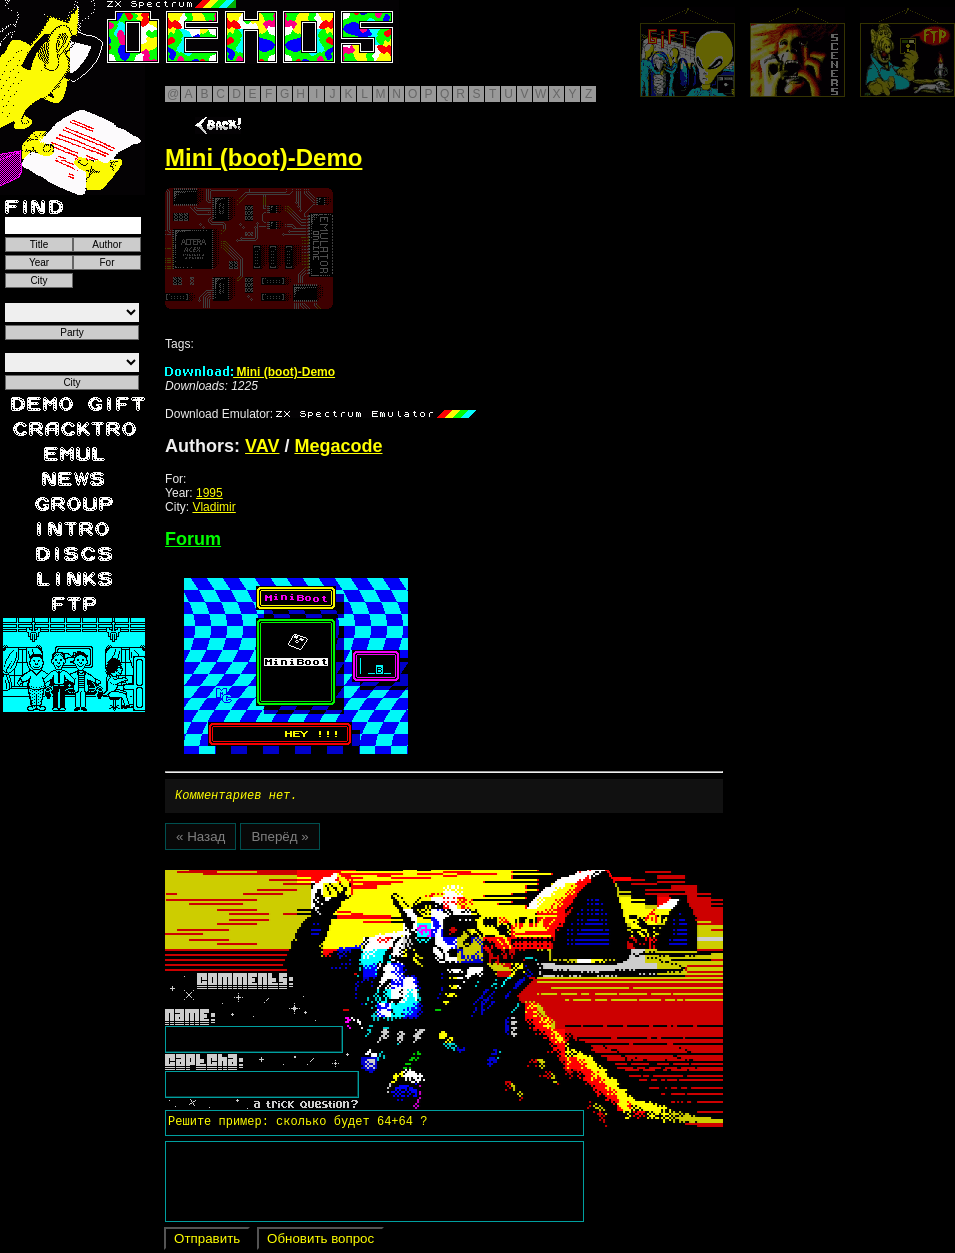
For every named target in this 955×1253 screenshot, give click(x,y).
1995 (209, 493)
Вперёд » (279, 839)
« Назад (200, 839)
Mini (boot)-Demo (250, 372)
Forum (193, 539)
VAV (262, 446)
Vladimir (213, 507)
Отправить (207, 1241)
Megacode (338, 446)
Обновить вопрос (320, 1241)
